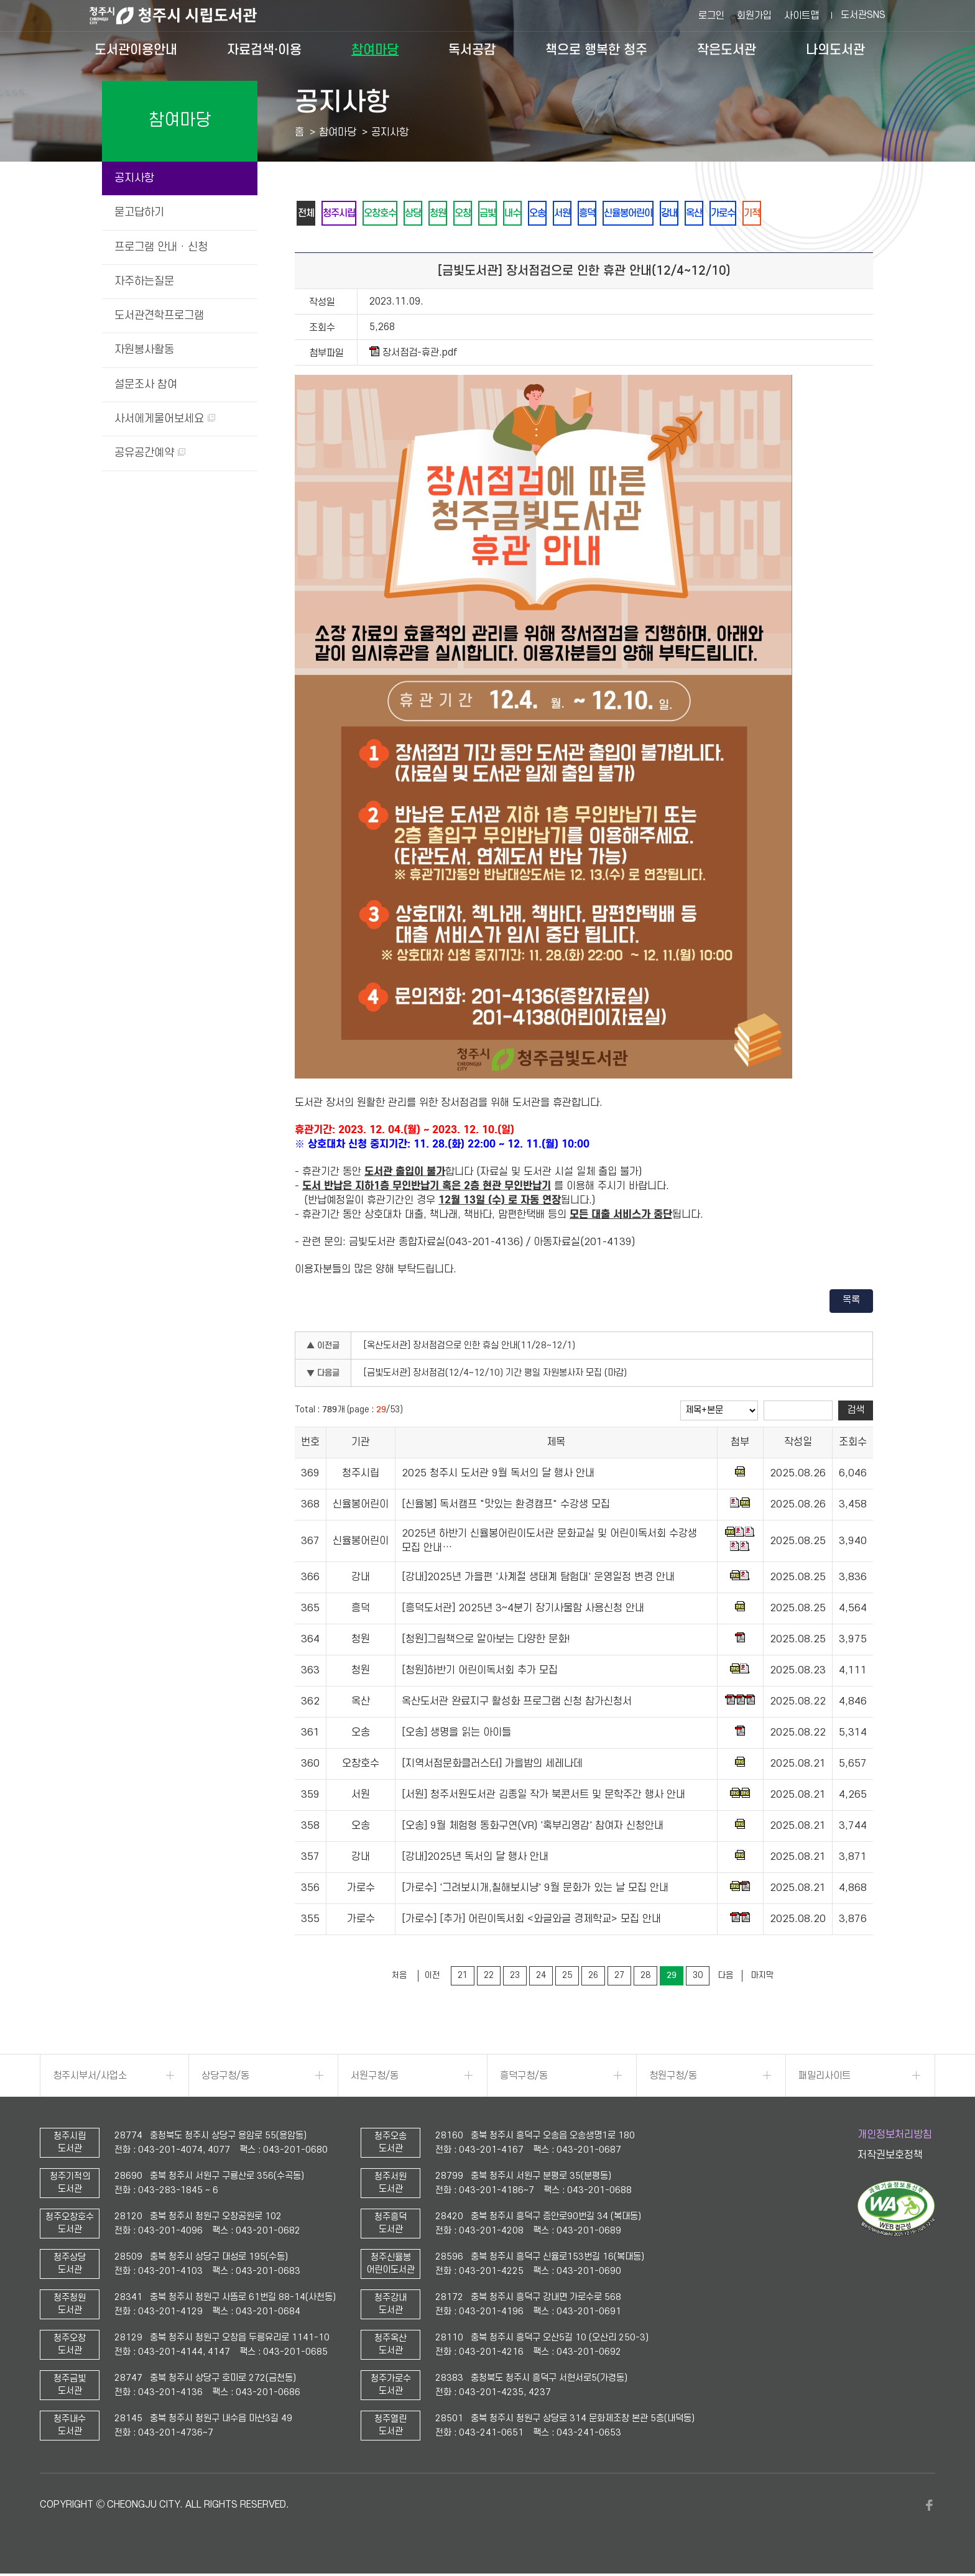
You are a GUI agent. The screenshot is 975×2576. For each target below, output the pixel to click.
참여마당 (375, 50)
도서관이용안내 (136, 50)
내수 (543, 214)
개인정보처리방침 (894, 2137)
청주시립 (345, 214)
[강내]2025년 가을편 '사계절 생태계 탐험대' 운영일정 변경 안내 (538, 1579)
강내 (720, 214)
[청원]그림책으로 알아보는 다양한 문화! (486, 1641)
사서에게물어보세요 (164, 419)
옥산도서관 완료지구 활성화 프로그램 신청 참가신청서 (517, 1703)
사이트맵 (801, 15)
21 (463, 1977)
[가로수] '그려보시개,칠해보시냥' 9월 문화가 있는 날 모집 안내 (535, 1890)
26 (593, 1977)
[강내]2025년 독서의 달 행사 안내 (475, 1859)
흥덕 (628, 214)
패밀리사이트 (824, 2078)
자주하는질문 (144, 281)
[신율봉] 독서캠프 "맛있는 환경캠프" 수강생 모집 (506, 1506)
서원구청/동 (375, 2078)
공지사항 (134, 178)
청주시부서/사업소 (90, 2078)
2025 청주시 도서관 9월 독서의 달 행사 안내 (498, 1475)
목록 (851, 1302)
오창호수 (391, 214)
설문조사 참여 (145, 384)
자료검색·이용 (264, 50)
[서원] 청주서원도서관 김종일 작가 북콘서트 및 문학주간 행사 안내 (543, 1797)
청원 (457, 214)
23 (515, 1977)
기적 (815, 214)
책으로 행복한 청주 (596, 50)
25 (567, 1977)
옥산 (749, 214)
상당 (428, 214)
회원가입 (754, 15)
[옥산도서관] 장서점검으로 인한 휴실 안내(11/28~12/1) (469, 1348)
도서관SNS (863, 15)
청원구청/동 (673, 2078)
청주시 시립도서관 (183, 15)
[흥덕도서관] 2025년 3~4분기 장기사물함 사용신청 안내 (523, 1610)
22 (489, 1977)
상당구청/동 (225, 2078)
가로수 (782, 214)
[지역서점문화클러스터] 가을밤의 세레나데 (492, 1766)
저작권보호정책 (890, 2157)
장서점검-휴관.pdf (413, 355)
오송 (571, 214)
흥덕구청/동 (524, 2078)
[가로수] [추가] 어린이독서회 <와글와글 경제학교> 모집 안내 (531, 1921)
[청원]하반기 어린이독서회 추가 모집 (480, 1672)
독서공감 (472, 50)
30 (698, 1977)
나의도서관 (835, 50)
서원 (600, 214)
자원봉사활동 (144, 350)
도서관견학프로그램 (159, 315)
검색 (855, 1412)
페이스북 (929, 2507)
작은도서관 (726, 50)
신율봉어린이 (675, 214)
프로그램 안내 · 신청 (161, 247)
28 (645, 1977)
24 (541, 1977)
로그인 (711, 15)
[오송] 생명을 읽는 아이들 (456, 1735)
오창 (485, 214)
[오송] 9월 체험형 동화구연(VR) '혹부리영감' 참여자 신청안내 (532, 1828)
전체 (308, 214)
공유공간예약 (149, 453)
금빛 (514, 214)
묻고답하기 (139, 212)
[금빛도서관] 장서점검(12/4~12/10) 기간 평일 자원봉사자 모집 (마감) (495, 1375)
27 (619, 1977)
